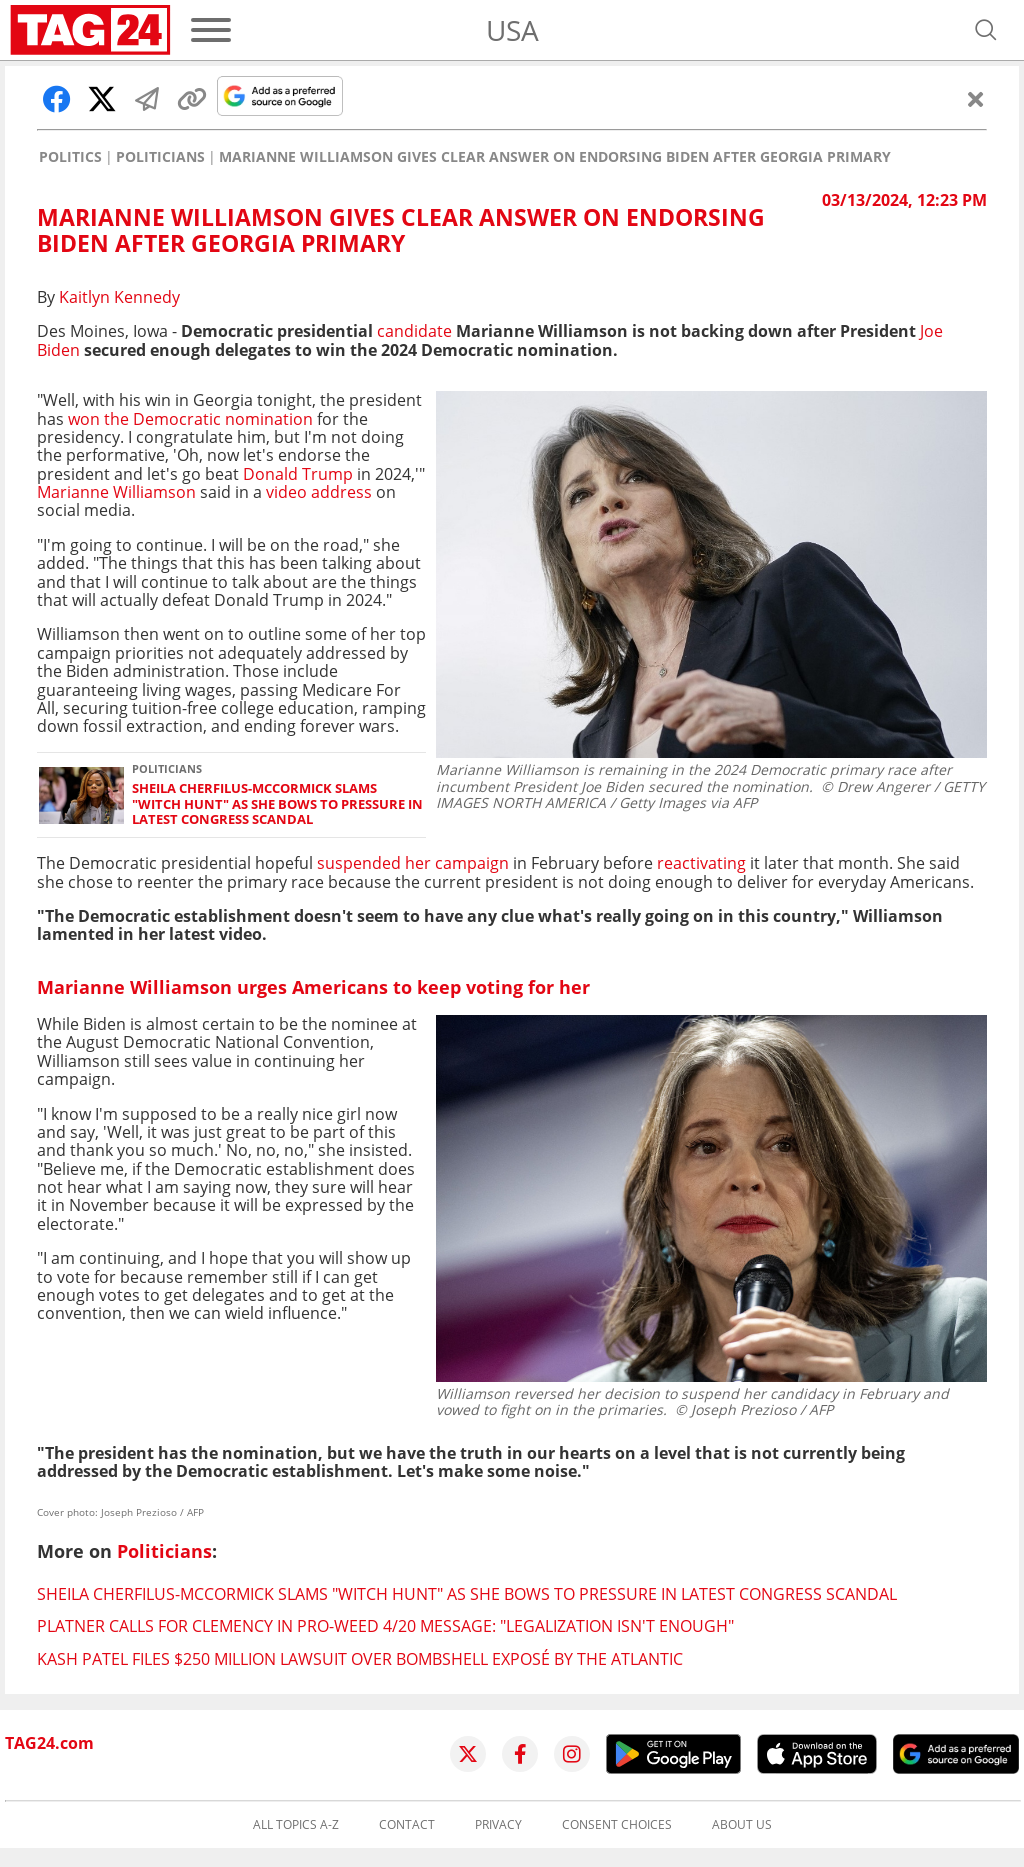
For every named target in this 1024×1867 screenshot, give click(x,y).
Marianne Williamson (118, 492)
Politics (70, 157)
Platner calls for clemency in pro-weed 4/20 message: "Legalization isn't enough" (385, 1626)
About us (742, 1825)
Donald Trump (300, 474)
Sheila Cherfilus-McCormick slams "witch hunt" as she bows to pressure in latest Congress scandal (277, 804)
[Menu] (211, 30)
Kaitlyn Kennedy (119, 297)
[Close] (976, 99)
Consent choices (617, 1825)
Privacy (498, 1825)
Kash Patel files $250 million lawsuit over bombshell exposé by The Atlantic (360, 1659)
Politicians (160, 157)
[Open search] (986, 30)
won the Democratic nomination (190, 419)
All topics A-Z (296, 1825)
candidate (414, 331)
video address (319, 492)
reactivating (701, 863)
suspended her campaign (413, 863)
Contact (407, 1825)
